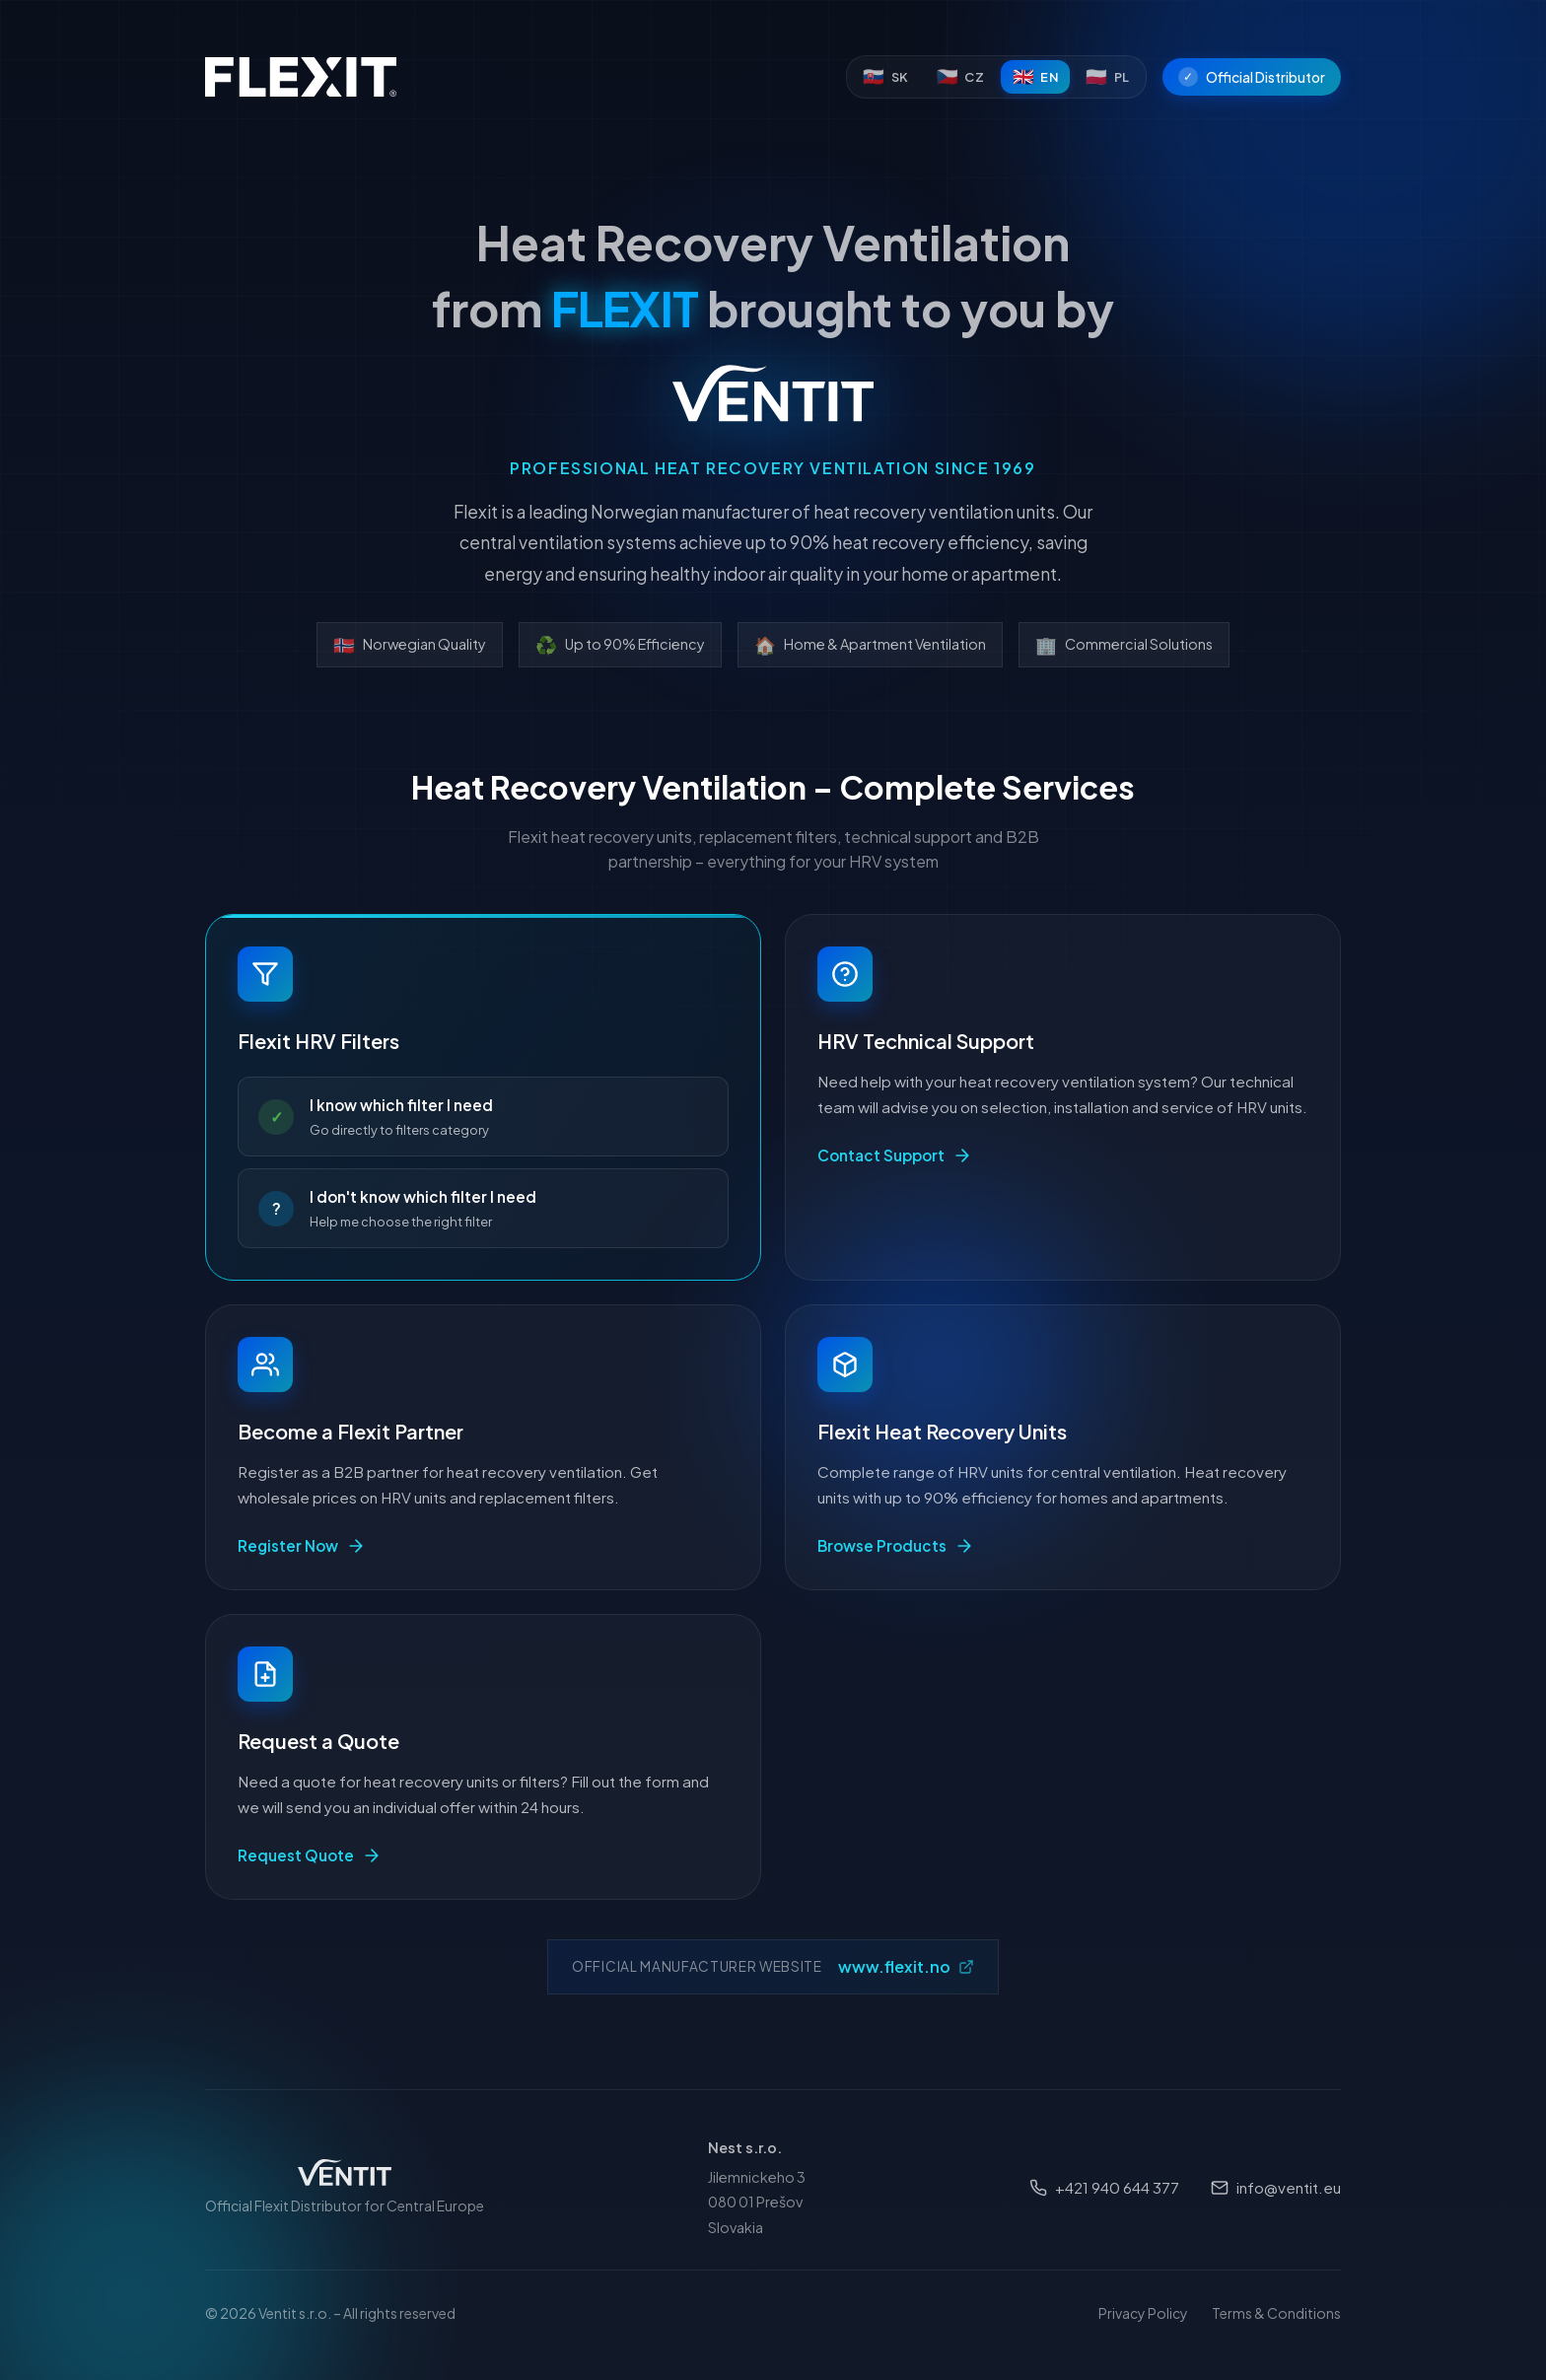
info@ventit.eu (1276, 2187)
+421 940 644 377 (1104, 2187)
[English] (1036, 77)
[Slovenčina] (886, 77)
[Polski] (1108, 77)
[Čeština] (961, 77)
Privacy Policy (1143, 2313)
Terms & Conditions (1276, 2313)
